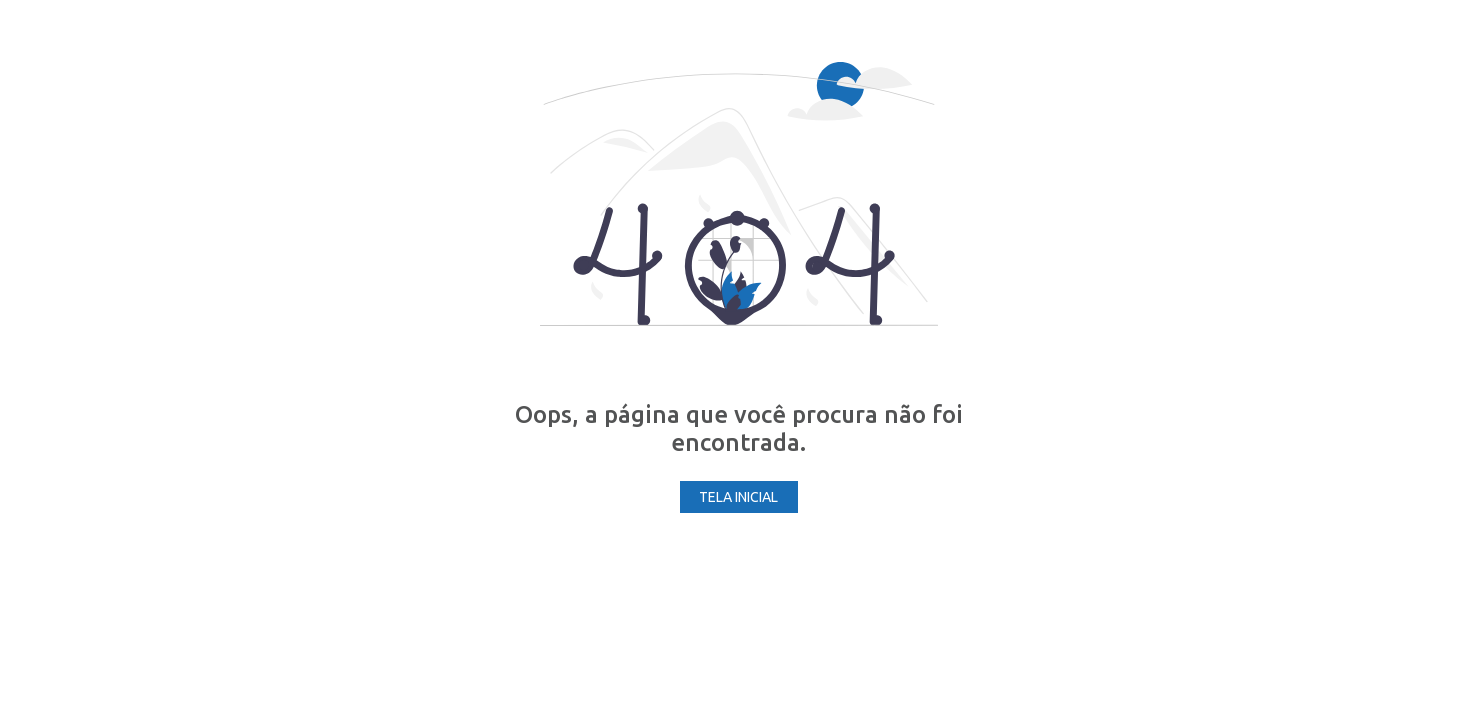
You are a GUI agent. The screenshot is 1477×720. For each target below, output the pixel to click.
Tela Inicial (738, 497)
